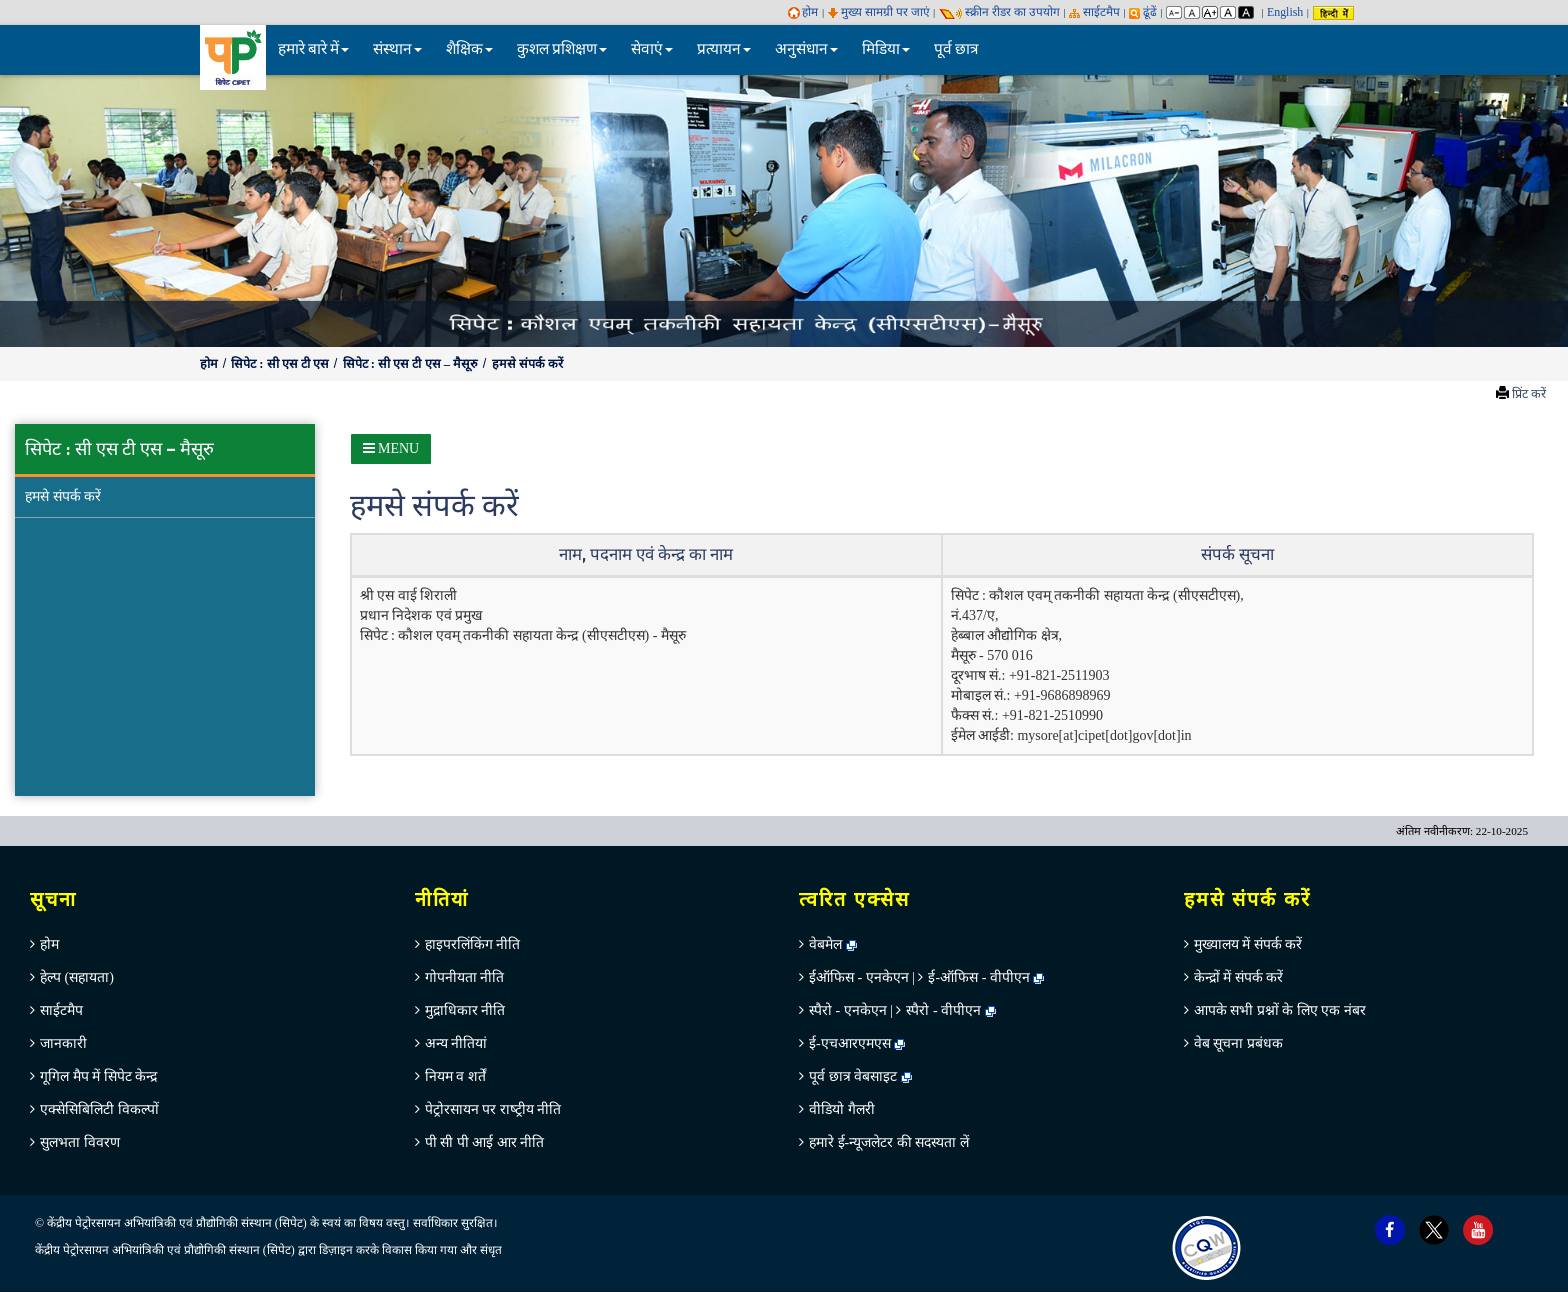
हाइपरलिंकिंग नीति (473, 944)
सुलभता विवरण (80, 1142)
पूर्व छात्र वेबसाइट (860, 1076)
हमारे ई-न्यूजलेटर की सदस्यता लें (889, 1142)
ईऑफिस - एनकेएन (859, 977)
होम (803, 12)
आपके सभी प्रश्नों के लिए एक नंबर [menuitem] (1280, 1010)
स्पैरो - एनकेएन (848, 1010)
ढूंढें (1143, 12)
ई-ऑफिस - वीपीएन (978, 977)
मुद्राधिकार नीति (465, 1010)
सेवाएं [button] (652, 49)
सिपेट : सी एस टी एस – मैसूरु (412, 364)
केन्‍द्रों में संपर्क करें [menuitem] (1239, 977)
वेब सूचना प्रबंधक (1238, 1043)
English (1285, 12)
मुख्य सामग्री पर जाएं (879, 12)
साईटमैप (1094, 12)
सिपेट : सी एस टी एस (281, 364)
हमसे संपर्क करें (527, 364)
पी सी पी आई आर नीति (485, 1142)
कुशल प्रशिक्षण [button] (562, 49)
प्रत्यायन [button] (724, 49)
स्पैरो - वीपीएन (943, 1010)
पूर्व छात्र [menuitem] (956, 49)
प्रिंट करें (1529, 394)
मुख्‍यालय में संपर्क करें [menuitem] (1248, 944)
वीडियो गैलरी (842, 1109)
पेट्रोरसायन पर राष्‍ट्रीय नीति (493, 1109)
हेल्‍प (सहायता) (77, 977)
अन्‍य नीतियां (456, 1043)
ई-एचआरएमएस (857, 1043)
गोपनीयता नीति (465, 977)
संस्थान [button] (397, 49)
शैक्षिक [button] (469, 49)
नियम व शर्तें (455, 1076)
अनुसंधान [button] (806, 49)
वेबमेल (833, 944)
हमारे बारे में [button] (313, 49)
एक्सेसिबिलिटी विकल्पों (99, 1109)
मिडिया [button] (886, 49)
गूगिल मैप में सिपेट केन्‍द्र (98, 1076)
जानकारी (63, 1043)
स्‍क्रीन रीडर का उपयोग (999, 12)
